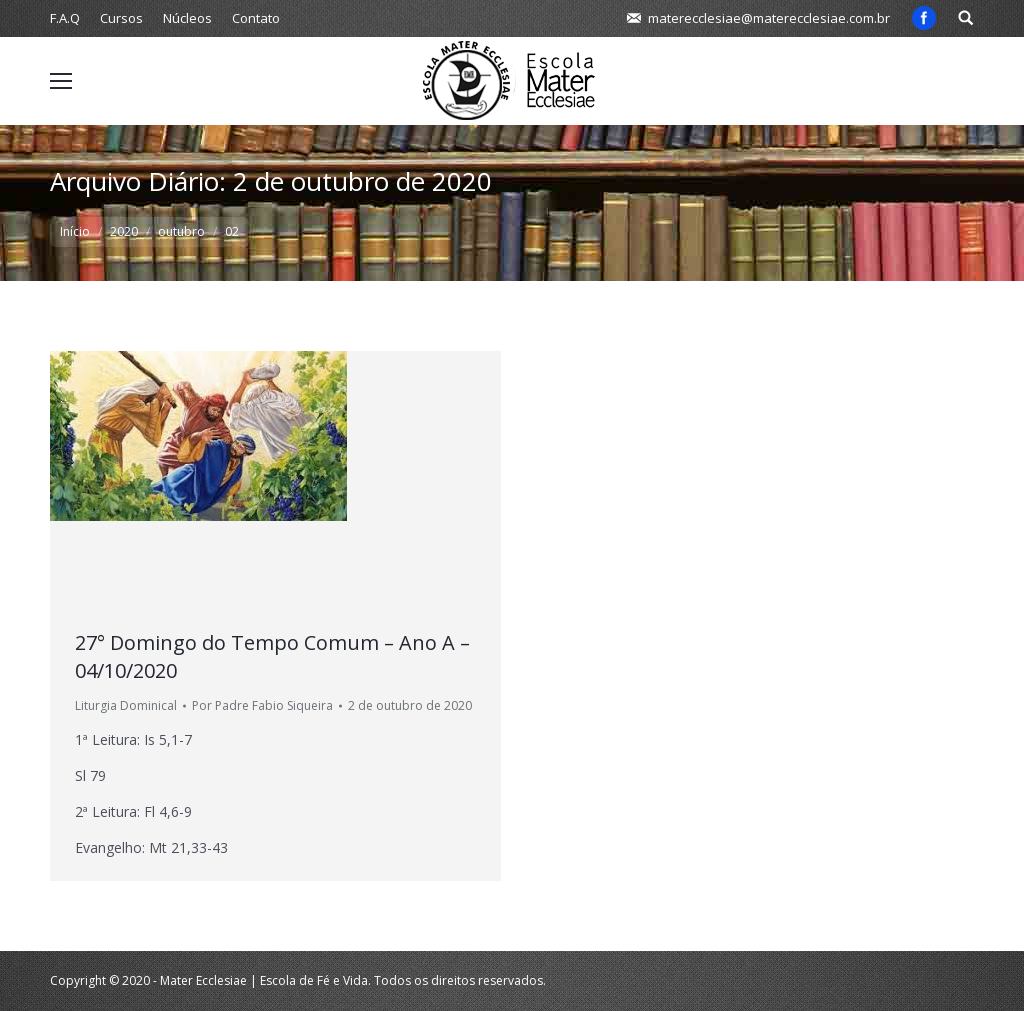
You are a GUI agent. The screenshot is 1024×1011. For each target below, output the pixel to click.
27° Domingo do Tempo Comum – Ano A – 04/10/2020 (272, 656)
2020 (124, 231)
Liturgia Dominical (126, 705)
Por (262, 705)
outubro (181, 231)
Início (75, 231)
